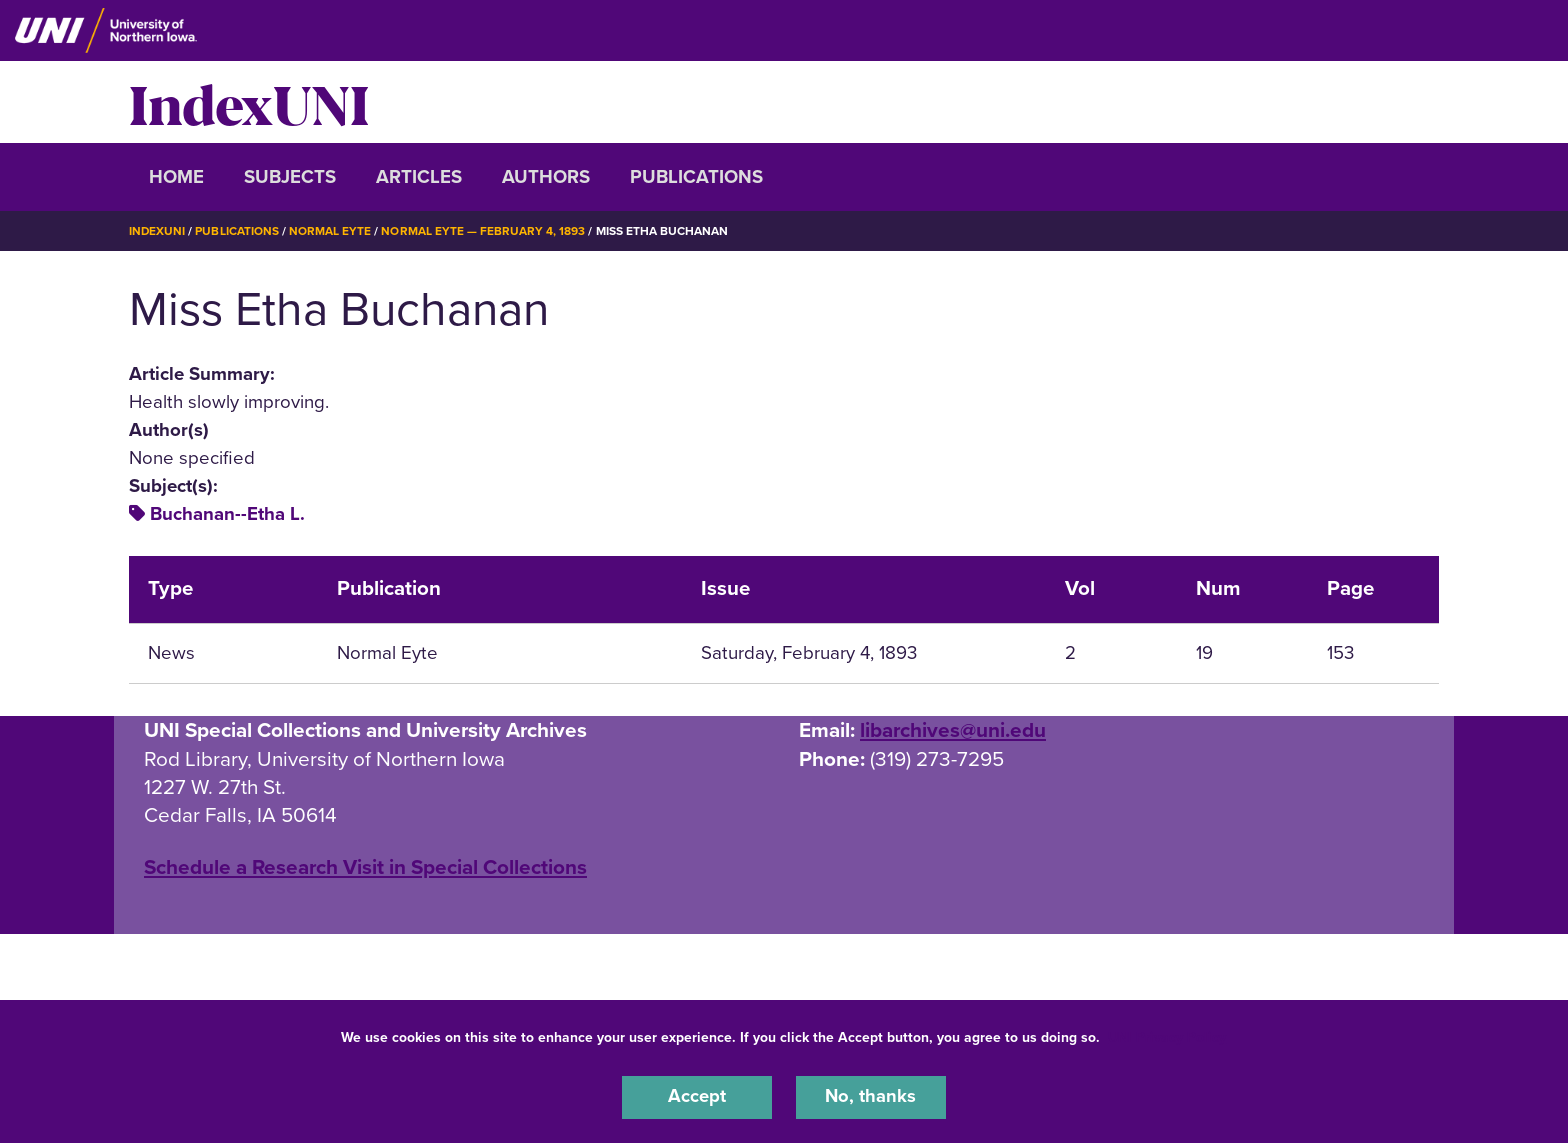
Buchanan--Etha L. (227, 514)
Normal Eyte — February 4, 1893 (484, 231)
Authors (546, 177)
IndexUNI (249, 102)
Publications (696, 177)
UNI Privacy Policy (1167, 1036)
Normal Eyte (331, 231)
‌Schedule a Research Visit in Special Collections (365, 867)
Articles (419, 177)
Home (176, 177)
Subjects (290, 177)
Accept (697, 1097)
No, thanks (871, 1097)
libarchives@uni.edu (953, 729)
